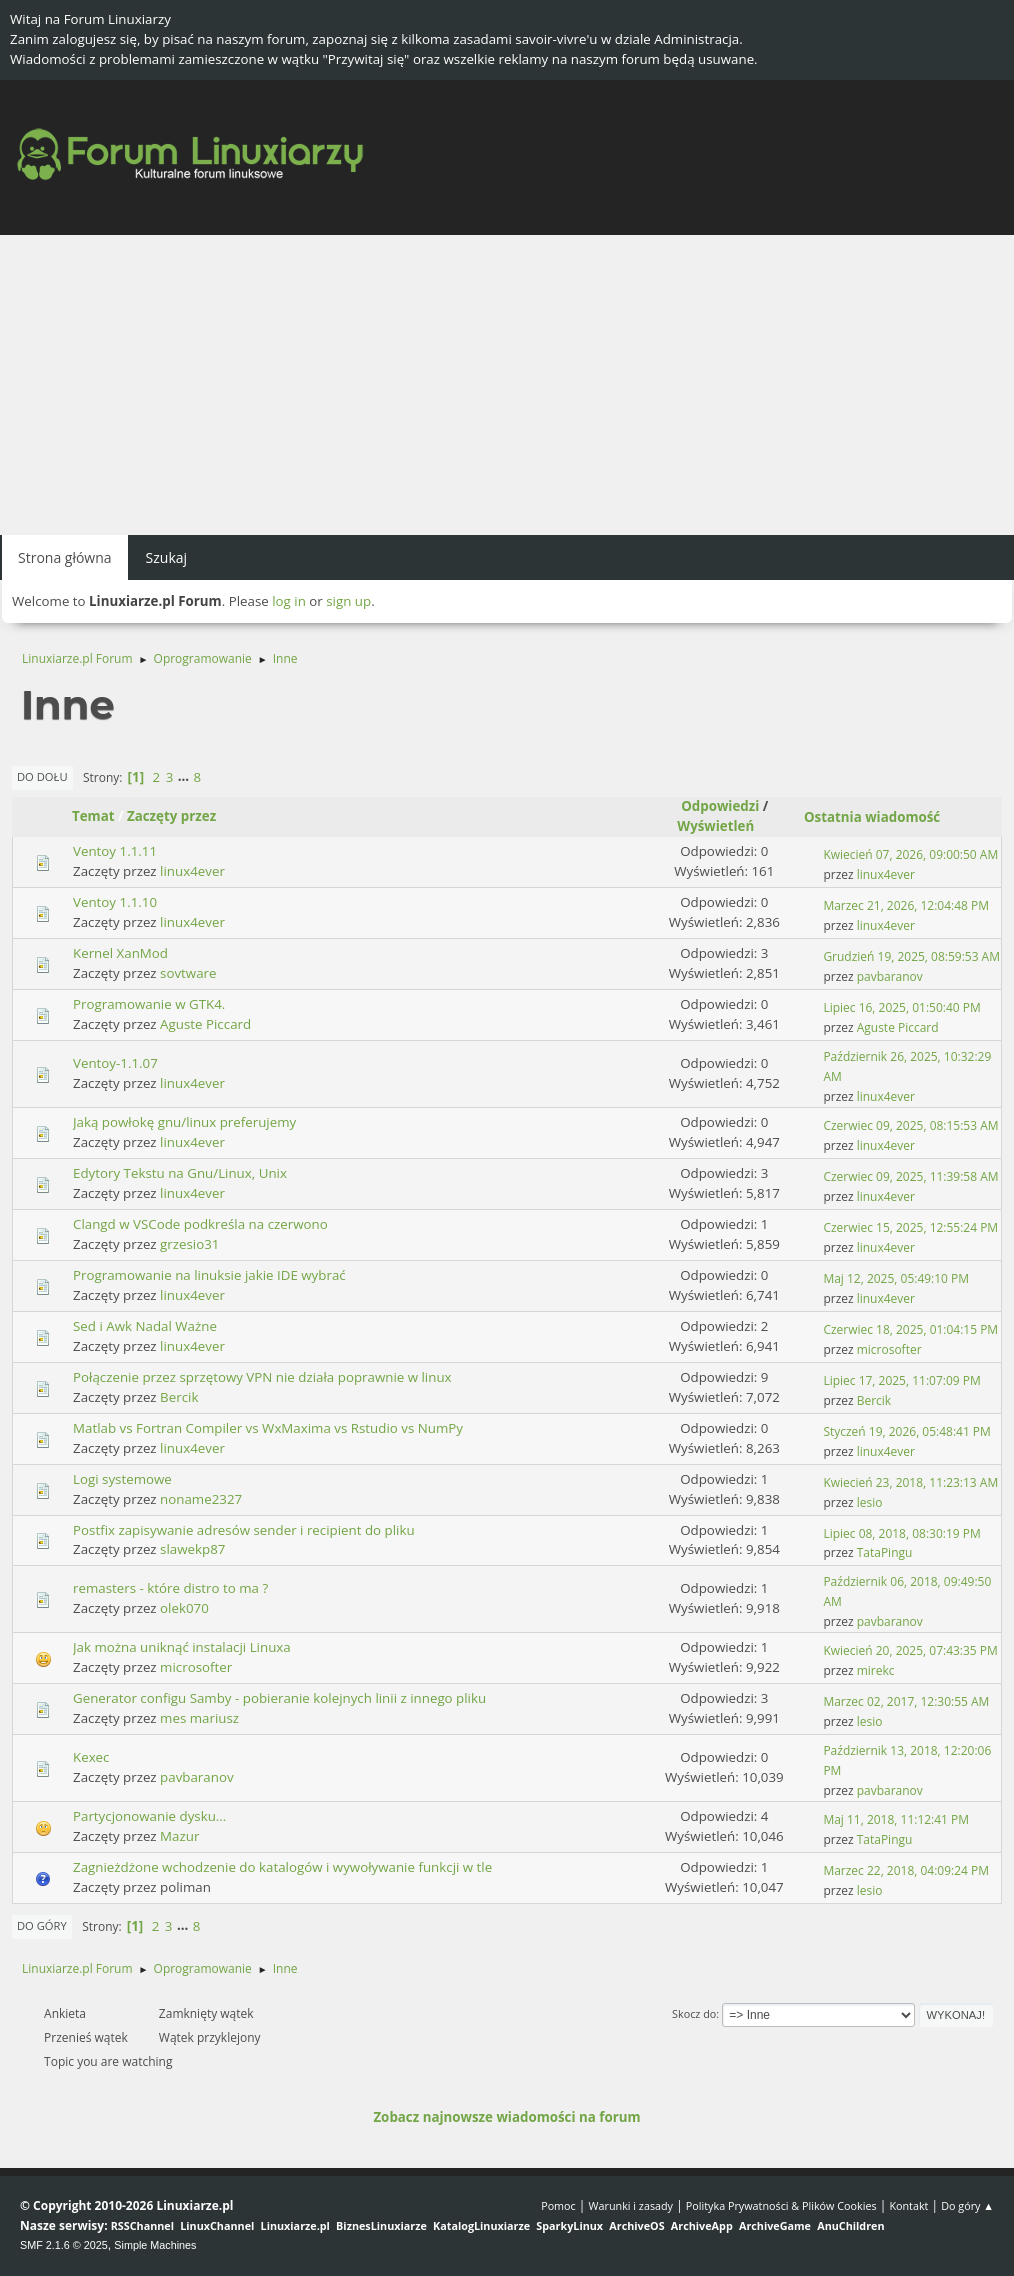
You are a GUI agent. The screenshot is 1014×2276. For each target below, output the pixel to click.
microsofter (889, 1349)
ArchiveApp (702, 2225)
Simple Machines (155, 2245)
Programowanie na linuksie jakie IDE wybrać (209, 1275)
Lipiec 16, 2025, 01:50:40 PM (901, 1007)
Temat (93, 816)
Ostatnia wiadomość (872, 817)
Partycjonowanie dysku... (149, 1816)
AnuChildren (850, 2225)
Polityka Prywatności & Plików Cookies (781, 2205)
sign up (348, 601)
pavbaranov (890, 976)
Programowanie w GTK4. (149, 1004)
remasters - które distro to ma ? (170, 1588)
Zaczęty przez (171, 816)
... (185, 777)
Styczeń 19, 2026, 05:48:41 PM (906, 1431)
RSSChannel (142, 2225)
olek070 (184, 1608)
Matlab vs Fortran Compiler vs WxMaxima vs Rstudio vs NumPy (268, 1428)
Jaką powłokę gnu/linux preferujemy (184, 1122)
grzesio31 (189, 1244)
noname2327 (201, 1499)
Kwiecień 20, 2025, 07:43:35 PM (910, 1650)
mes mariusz (199, 1718)
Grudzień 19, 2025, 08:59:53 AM (911, 956)
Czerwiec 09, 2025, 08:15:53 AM (910, 1125)
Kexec (91, 1757)
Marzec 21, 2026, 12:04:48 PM (906, 905)
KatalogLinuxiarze (481, 2225)
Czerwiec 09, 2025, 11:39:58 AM (910, 1176)
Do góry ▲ (967, 2205)
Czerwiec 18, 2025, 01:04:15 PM (910, 1329)
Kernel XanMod (120, 953)
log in (289, 601)
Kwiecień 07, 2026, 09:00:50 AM (910, 854)
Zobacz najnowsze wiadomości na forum (506, 2117)
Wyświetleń (724, 826)
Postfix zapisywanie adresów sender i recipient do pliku (244, 1530)
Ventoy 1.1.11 (115, 851)
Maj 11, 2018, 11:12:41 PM (896, 1819)
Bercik (179, 1397)
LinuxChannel (217, 2225)
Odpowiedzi (720, 806)
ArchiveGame (775, 2225)
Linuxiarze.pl (295, 2225)
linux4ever (192, 871)
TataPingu (885, 1552)
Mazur (179, 1836)
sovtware (188, 973)
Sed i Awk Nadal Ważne (145, 1326)
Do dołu (42, 776)
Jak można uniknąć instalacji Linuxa (182, 1647)
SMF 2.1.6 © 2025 (64, 2245)
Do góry (42, 1925)
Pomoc (558, 2205)
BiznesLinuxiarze (381, 2225)
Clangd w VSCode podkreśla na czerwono (200, 1224)
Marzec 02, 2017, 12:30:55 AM (906, 1701)
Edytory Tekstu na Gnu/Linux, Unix (180, 1173)
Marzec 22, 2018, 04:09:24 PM (906, 1870)
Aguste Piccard (205, 1024)
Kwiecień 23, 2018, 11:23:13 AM (910, 1482)
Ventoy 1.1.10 (115, 902)
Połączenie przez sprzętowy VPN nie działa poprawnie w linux (262, 1377)
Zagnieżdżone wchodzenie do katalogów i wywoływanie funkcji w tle (282, 1867)
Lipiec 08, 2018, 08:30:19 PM (901, 1533)
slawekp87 (192, 1549)
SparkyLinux (569, 2225)
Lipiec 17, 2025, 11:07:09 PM (901, 1380)
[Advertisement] (507, 385)
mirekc (876, 1670)
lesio (870, 1502)
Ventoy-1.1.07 (115, 1063)
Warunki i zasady (631, 2205)
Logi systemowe (122, 1479)
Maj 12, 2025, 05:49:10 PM (896, 1278)
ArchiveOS (636, 2225)
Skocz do (694, 2013)
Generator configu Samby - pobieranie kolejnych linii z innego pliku (279, 1698)
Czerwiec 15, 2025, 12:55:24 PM (910, 1227)
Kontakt (908, 2205)
